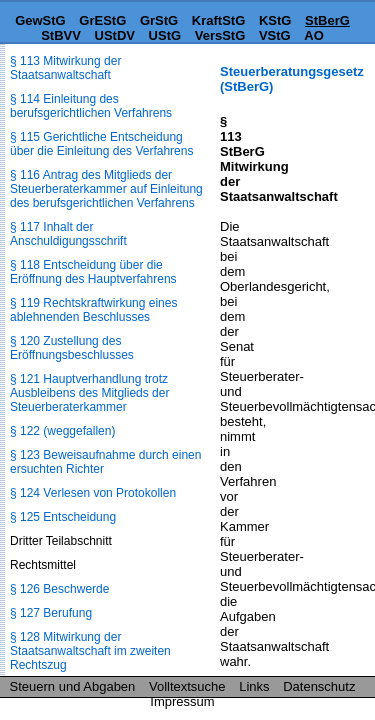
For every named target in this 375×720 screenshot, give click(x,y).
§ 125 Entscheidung (63, 517)
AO (314, 35)
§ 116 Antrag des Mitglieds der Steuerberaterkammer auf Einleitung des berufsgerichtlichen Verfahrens (106, 189)
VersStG (220, 35)
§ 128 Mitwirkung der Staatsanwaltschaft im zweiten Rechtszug (90, 651)
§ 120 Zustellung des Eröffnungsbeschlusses (72, 348)
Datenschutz (319, 686)
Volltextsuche (187, 686)
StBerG (327, 20)
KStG (275, 20)
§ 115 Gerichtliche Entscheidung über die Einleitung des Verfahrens (101, 144)
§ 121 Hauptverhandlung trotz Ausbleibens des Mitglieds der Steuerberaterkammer (89, 393)
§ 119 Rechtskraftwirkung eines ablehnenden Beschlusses (93, 310)
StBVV (61, 35)
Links (254, 686)
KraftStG (218, 20)
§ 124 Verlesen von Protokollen (93, 493)
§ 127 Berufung (51, 613)
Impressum (182, 701)
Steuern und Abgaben (73, 686)
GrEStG (102, 20)
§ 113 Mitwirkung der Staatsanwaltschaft (65, 68)
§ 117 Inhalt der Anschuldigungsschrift (68, 234)
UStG (165, 35)
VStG (275, 35)
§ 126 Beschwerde (59, 589)
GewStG (40, 20)
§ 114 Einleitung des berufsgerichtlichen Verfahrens (91, 106)
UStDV (115, 35)
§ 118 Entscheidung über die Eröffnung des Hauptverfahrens (93, 272)
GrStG (159, 20)
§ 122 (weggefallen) (62, 431)
